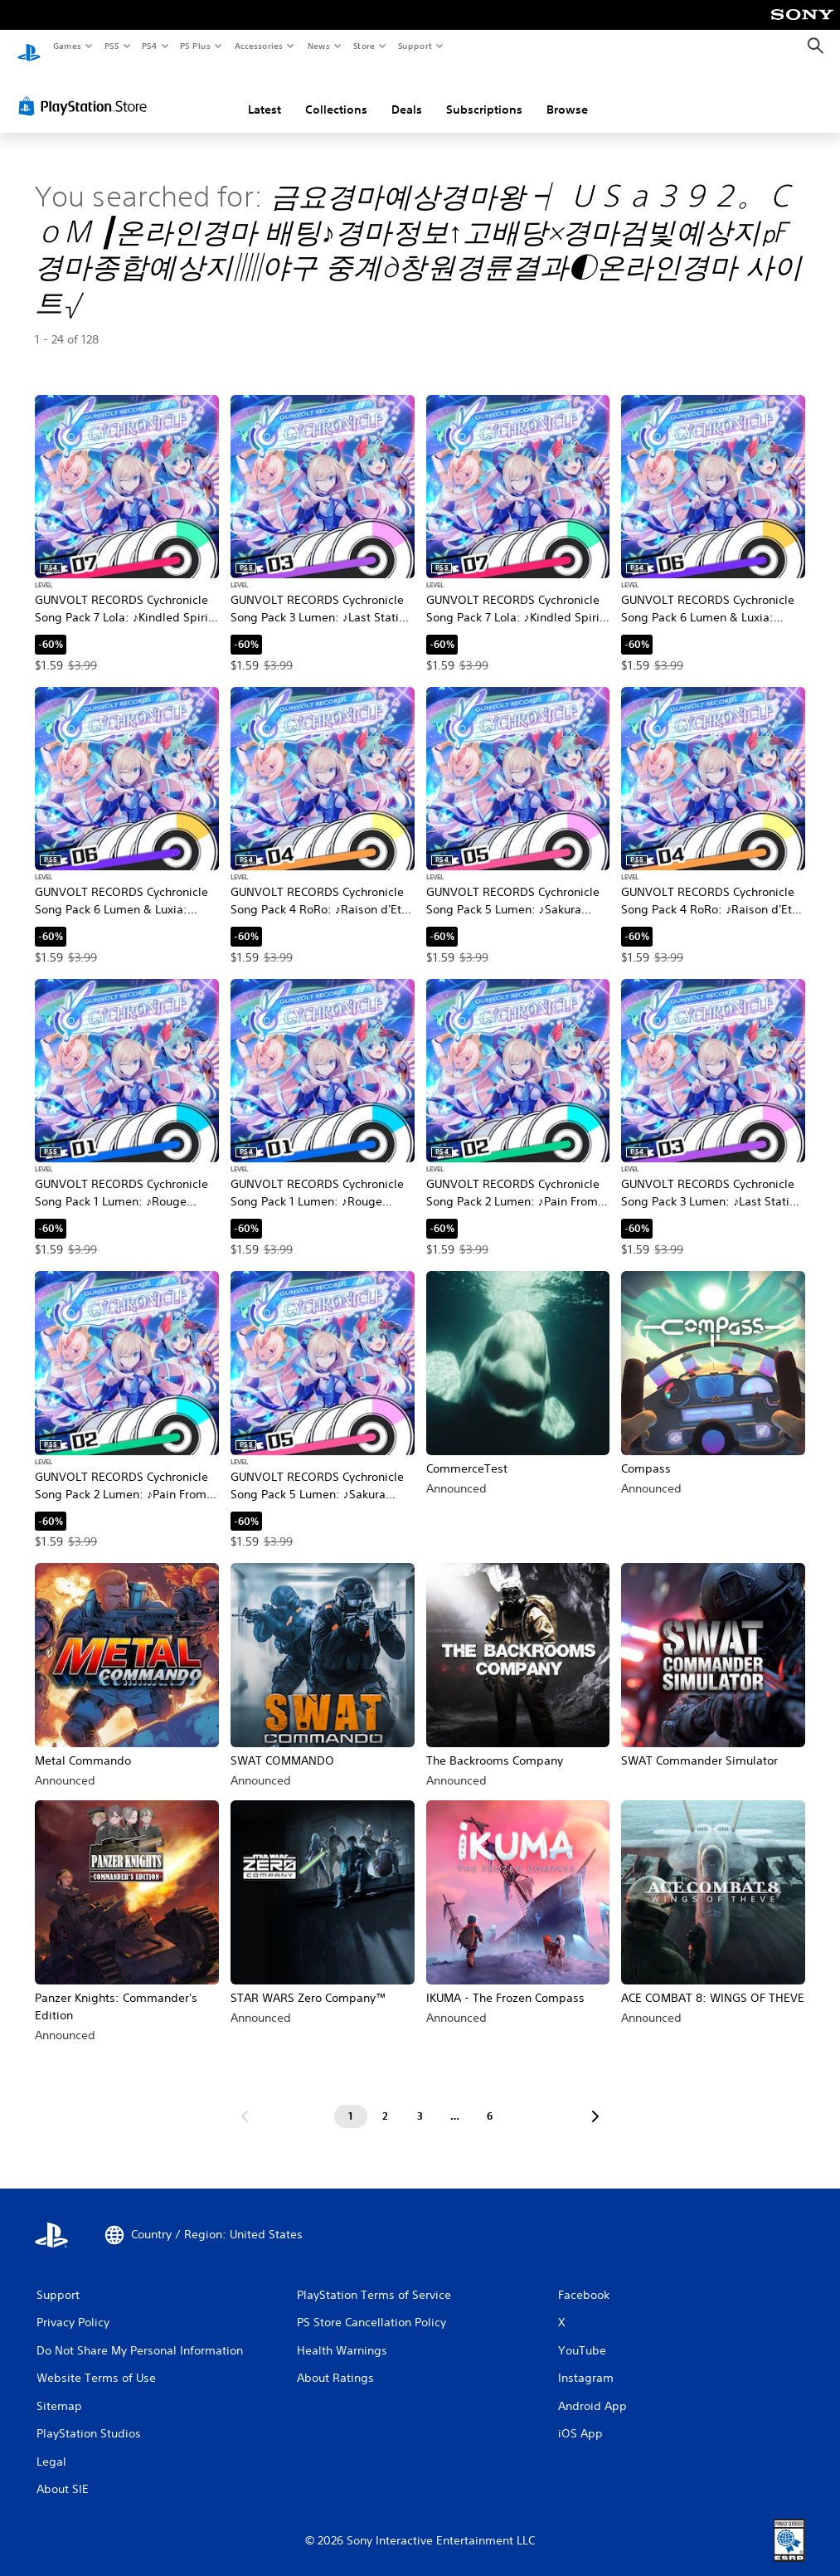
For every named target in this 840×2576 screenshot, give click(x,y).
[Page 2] (385, 2100)
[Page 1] (350, 2100)
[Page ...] (455, 2100)
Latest (264, 93)
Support (414, 45)
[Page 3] (420, 2100)
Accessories (258, 45)
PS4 (149, 45)
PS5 (111, 45)
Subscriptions (484, 93)
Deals (406, 93)
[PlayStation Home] (29, 46)
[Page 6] (490, 2100)
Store (363, 45)
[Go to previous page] (245, 2101)
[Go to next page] (595, 2101)
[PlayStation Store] (86, 90)
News (319, 45)
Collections (336, 93)
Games (66, 45)
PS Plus (195, 45)
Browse (567, 93)
